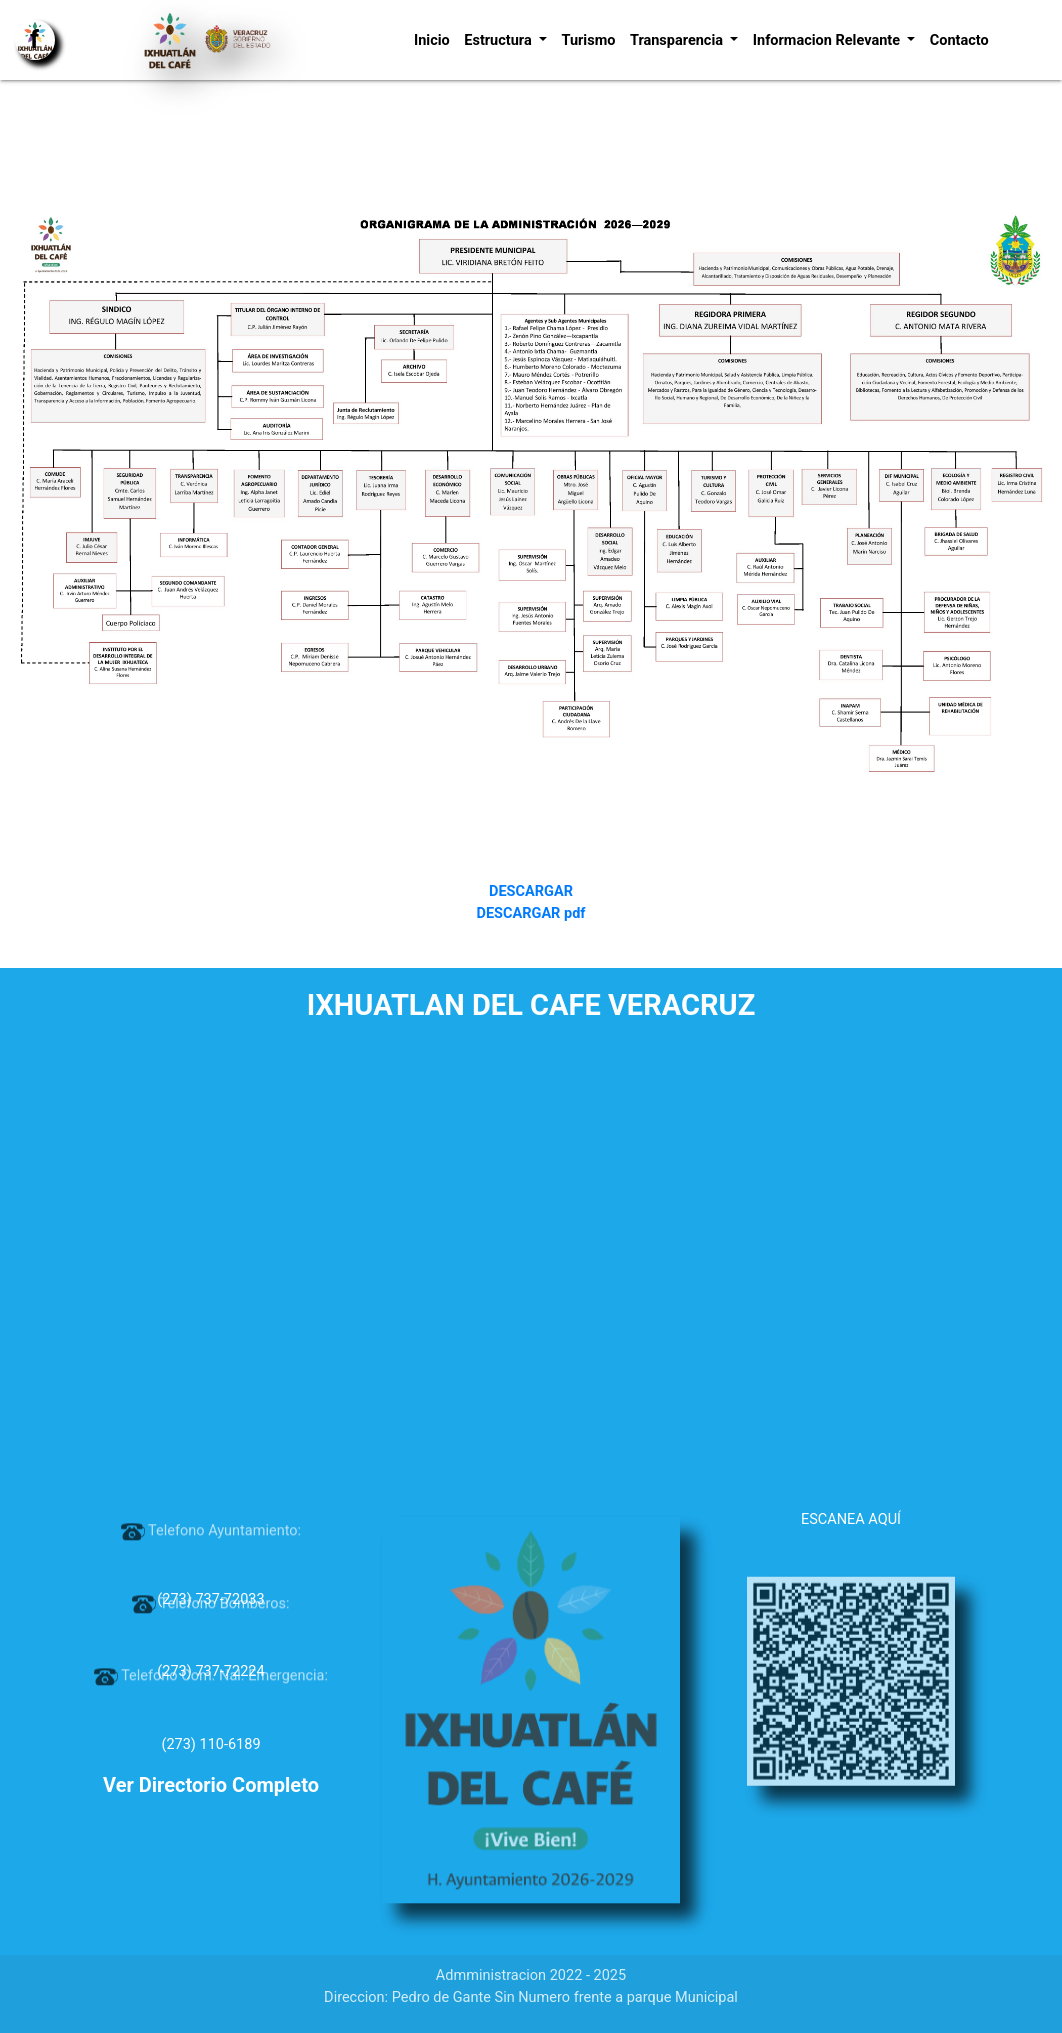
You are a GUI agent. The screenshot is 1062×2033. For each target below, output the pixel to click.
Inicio (432, 40)
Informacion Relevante (828, 40)
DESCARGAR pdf (530, 913)
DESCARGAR (531, 891)
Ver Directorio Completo (211, 1785)
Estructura (499, 40)
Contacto (959, 40)
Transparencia (678, 40)
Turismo (588, 40)
